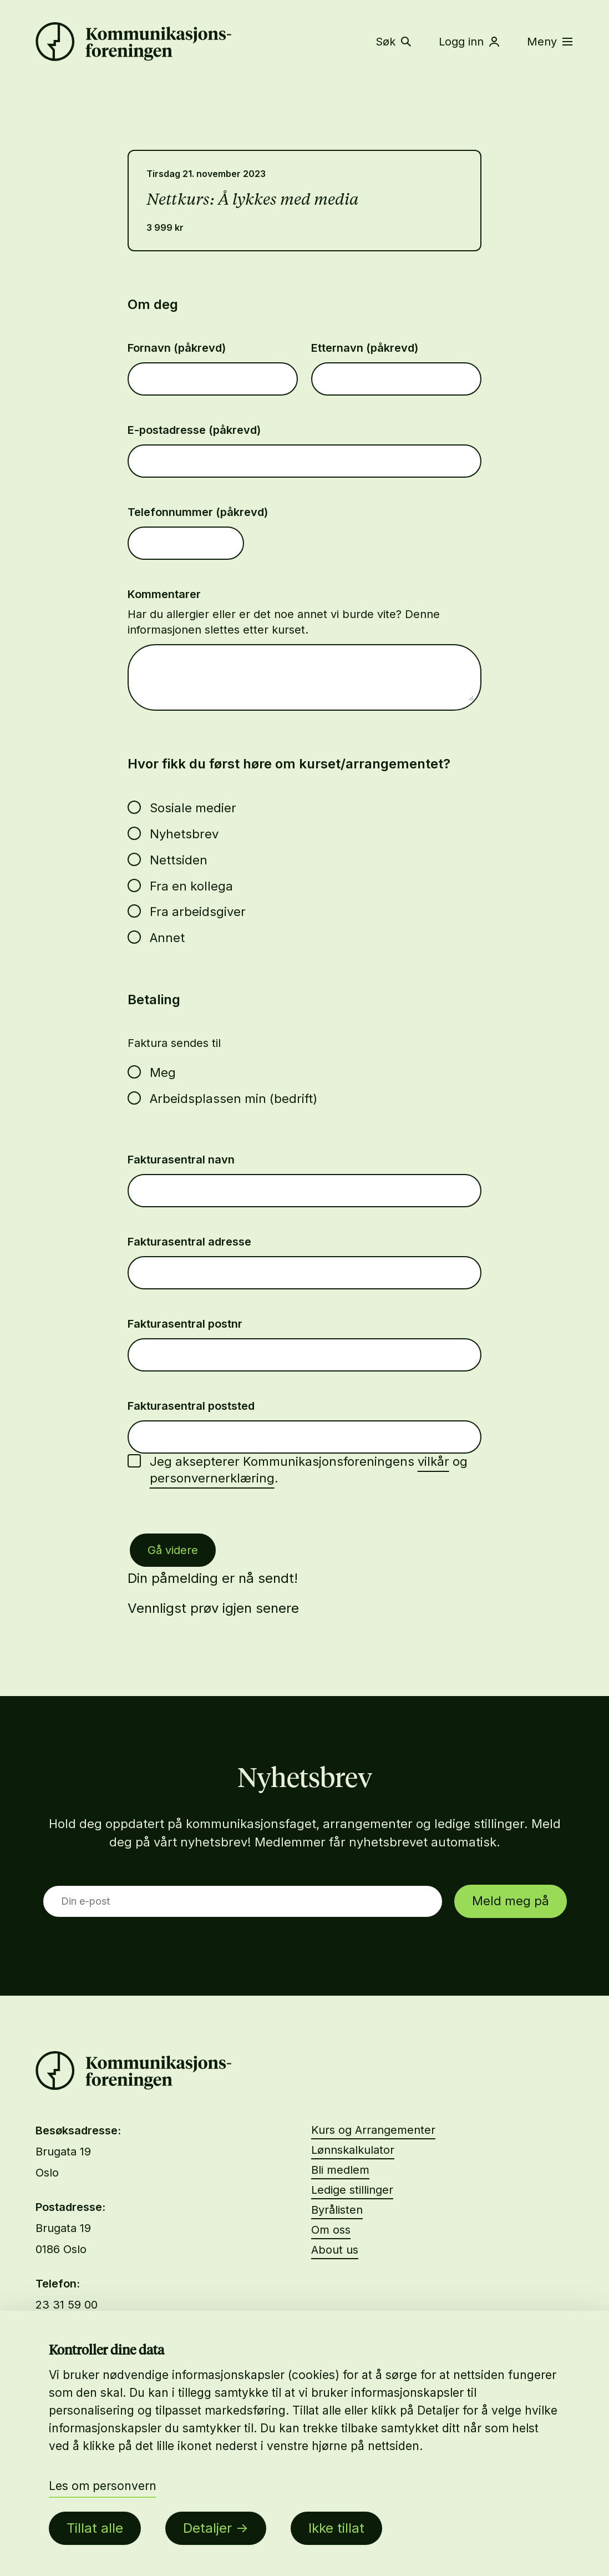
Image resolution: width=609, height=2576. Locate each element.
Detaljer (207, 2528)
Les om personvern (102, 2486)
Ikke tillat (336, 2528)
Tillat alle (95, 2528)
